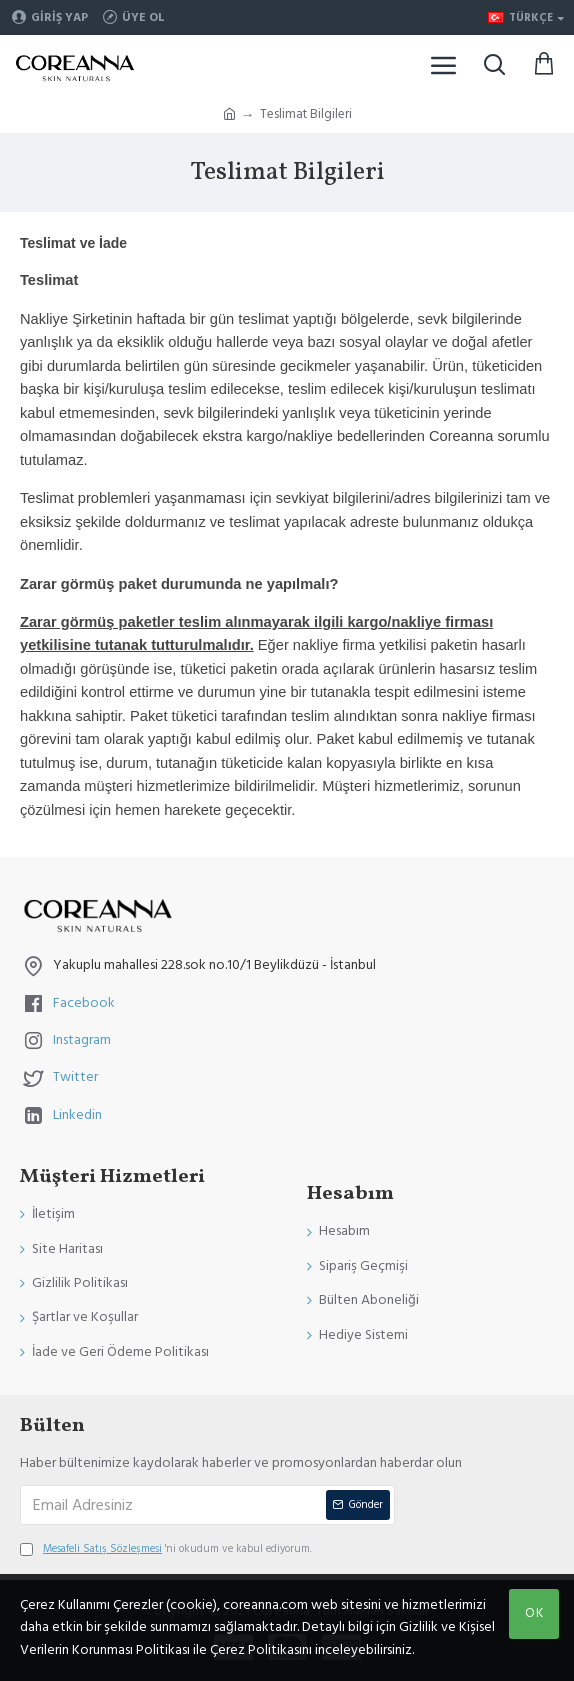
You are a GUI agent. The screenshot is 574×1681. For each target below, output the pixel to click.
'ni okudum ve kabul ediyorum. (166, 1549)
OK (534, 1613)
